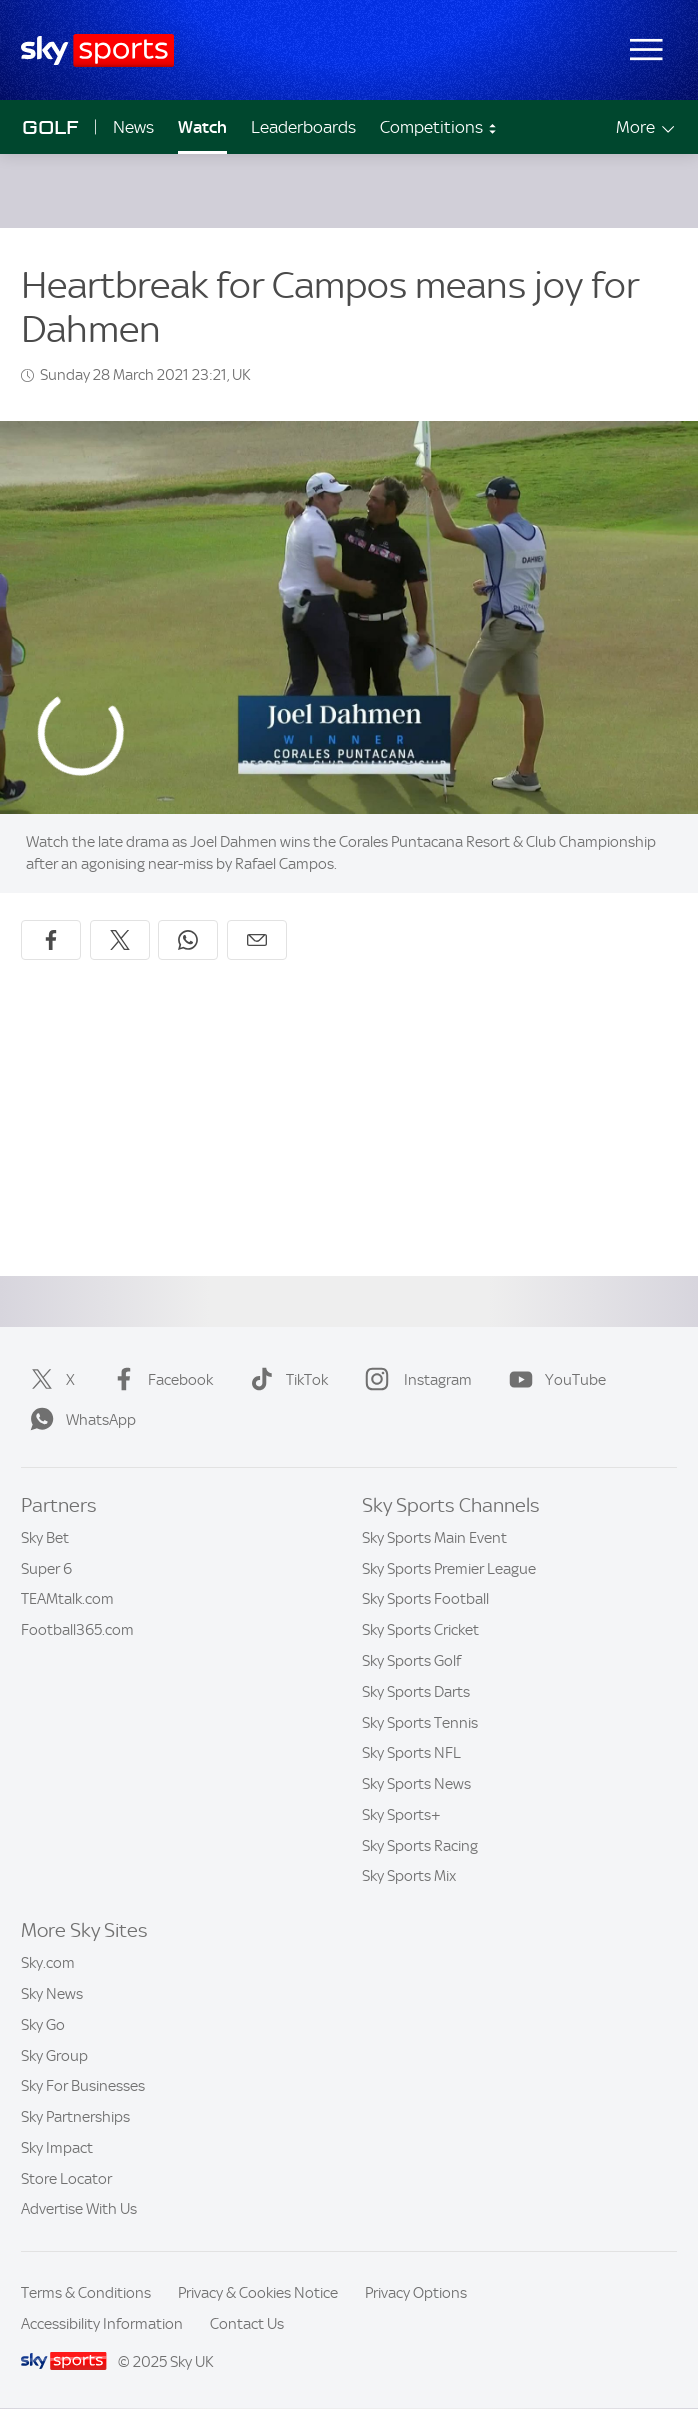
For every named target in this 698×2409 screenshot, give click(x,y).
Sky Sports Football (425, 1599)
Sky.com (48, 1963)
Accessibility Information (102, 2324)
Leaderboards (303, 127)
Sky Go (43, 2025)
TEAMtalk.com (67, 1599)
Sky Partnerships (75, 2117)
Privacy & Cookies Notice (258, 2293)
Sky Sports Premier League (449, 1569)
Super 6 (46, 1569)
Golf (50, 127)
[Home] (97, 50)
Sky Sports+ (401, 1815)
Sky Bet (45, 1538)
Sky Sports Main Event (434, 1538)
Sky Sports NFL (411, 1753)
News (133, 127)
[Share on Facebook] (51, 940)
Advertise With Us (79, 2209)
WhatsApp (79, 1420)
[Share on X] (120, 940)
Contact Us (247, 2324)
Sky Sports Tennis (420, 1723)
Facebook (158, 1380)
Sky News (52, 1994)
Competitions (439, 127)
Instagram (414, 1380)
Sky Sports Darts (416, 1692)
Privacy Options (416, 2293)
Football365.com (77, 1630)
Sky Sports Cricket (420, 1630)
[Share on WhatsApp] (188, 940)
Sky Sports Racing (420, 1846)
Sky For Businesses (83, 2086)
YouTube (553, 1380)
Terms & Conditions (86, 2293)
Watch (202, 127)
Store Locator (66, 2179)
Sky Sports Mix (409, 1876)
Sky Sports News (416, 1784)
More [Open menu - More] (646, 127)
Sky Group (54, 2056)
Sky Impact (57, 2148)
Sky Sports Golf (411, 1661)
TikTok (285, 1380)
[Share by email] (257, 940)
